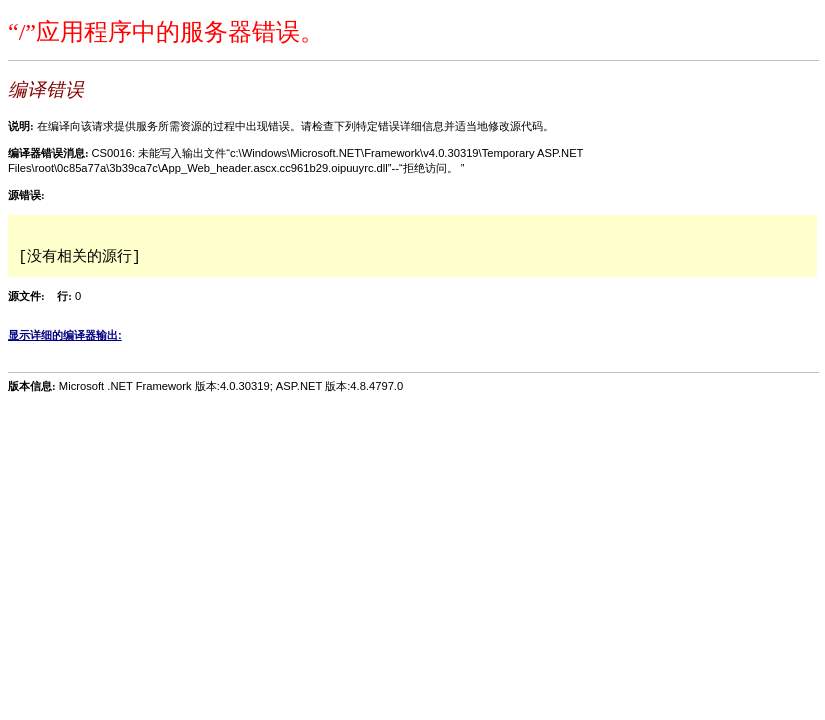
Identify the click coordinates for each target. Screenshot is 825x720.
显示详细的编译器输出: (65, 335)
